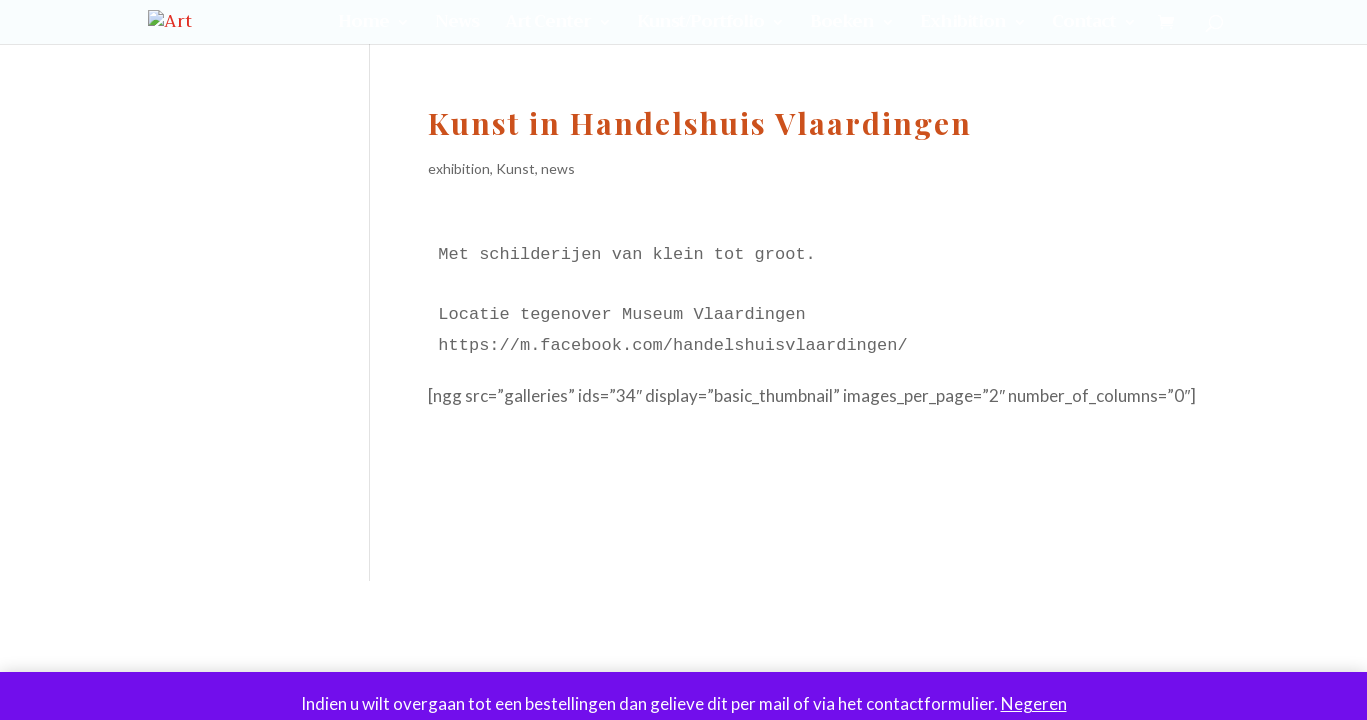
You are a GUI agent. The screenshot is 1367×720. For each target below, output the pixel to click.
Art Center (548, 25)
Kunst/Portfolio (700, 25)
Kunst (515, 168)
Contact (1084, 25)
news (558, 168)
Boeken (842, 25)
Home (363, 25)
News (457, 25)
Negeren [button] (1034, 703)
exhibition (459, 168)
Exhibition (963, 25)
